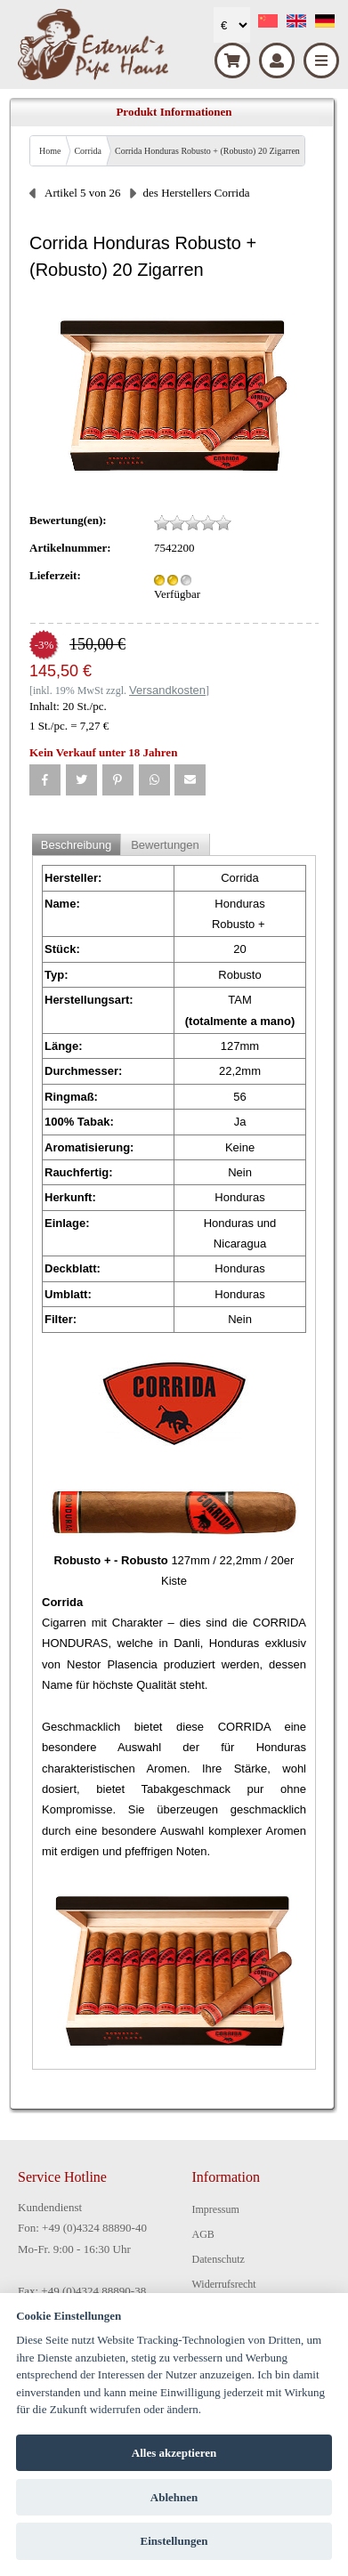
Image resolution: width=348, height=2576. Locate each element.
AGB (203, 2234)
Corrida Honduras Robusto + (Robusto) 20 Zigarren (207, 151)
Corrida (87, 151)
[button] (45, 779)
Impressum (215, 2209)
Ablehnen (174, 2497)
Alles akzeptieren (174, 2452)
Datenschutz (218, 2259)
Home (50, 151)
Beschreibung (76, 845)
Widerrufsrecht (224, 2284)
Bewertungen (165, 845)
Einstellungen (174, 2541)
